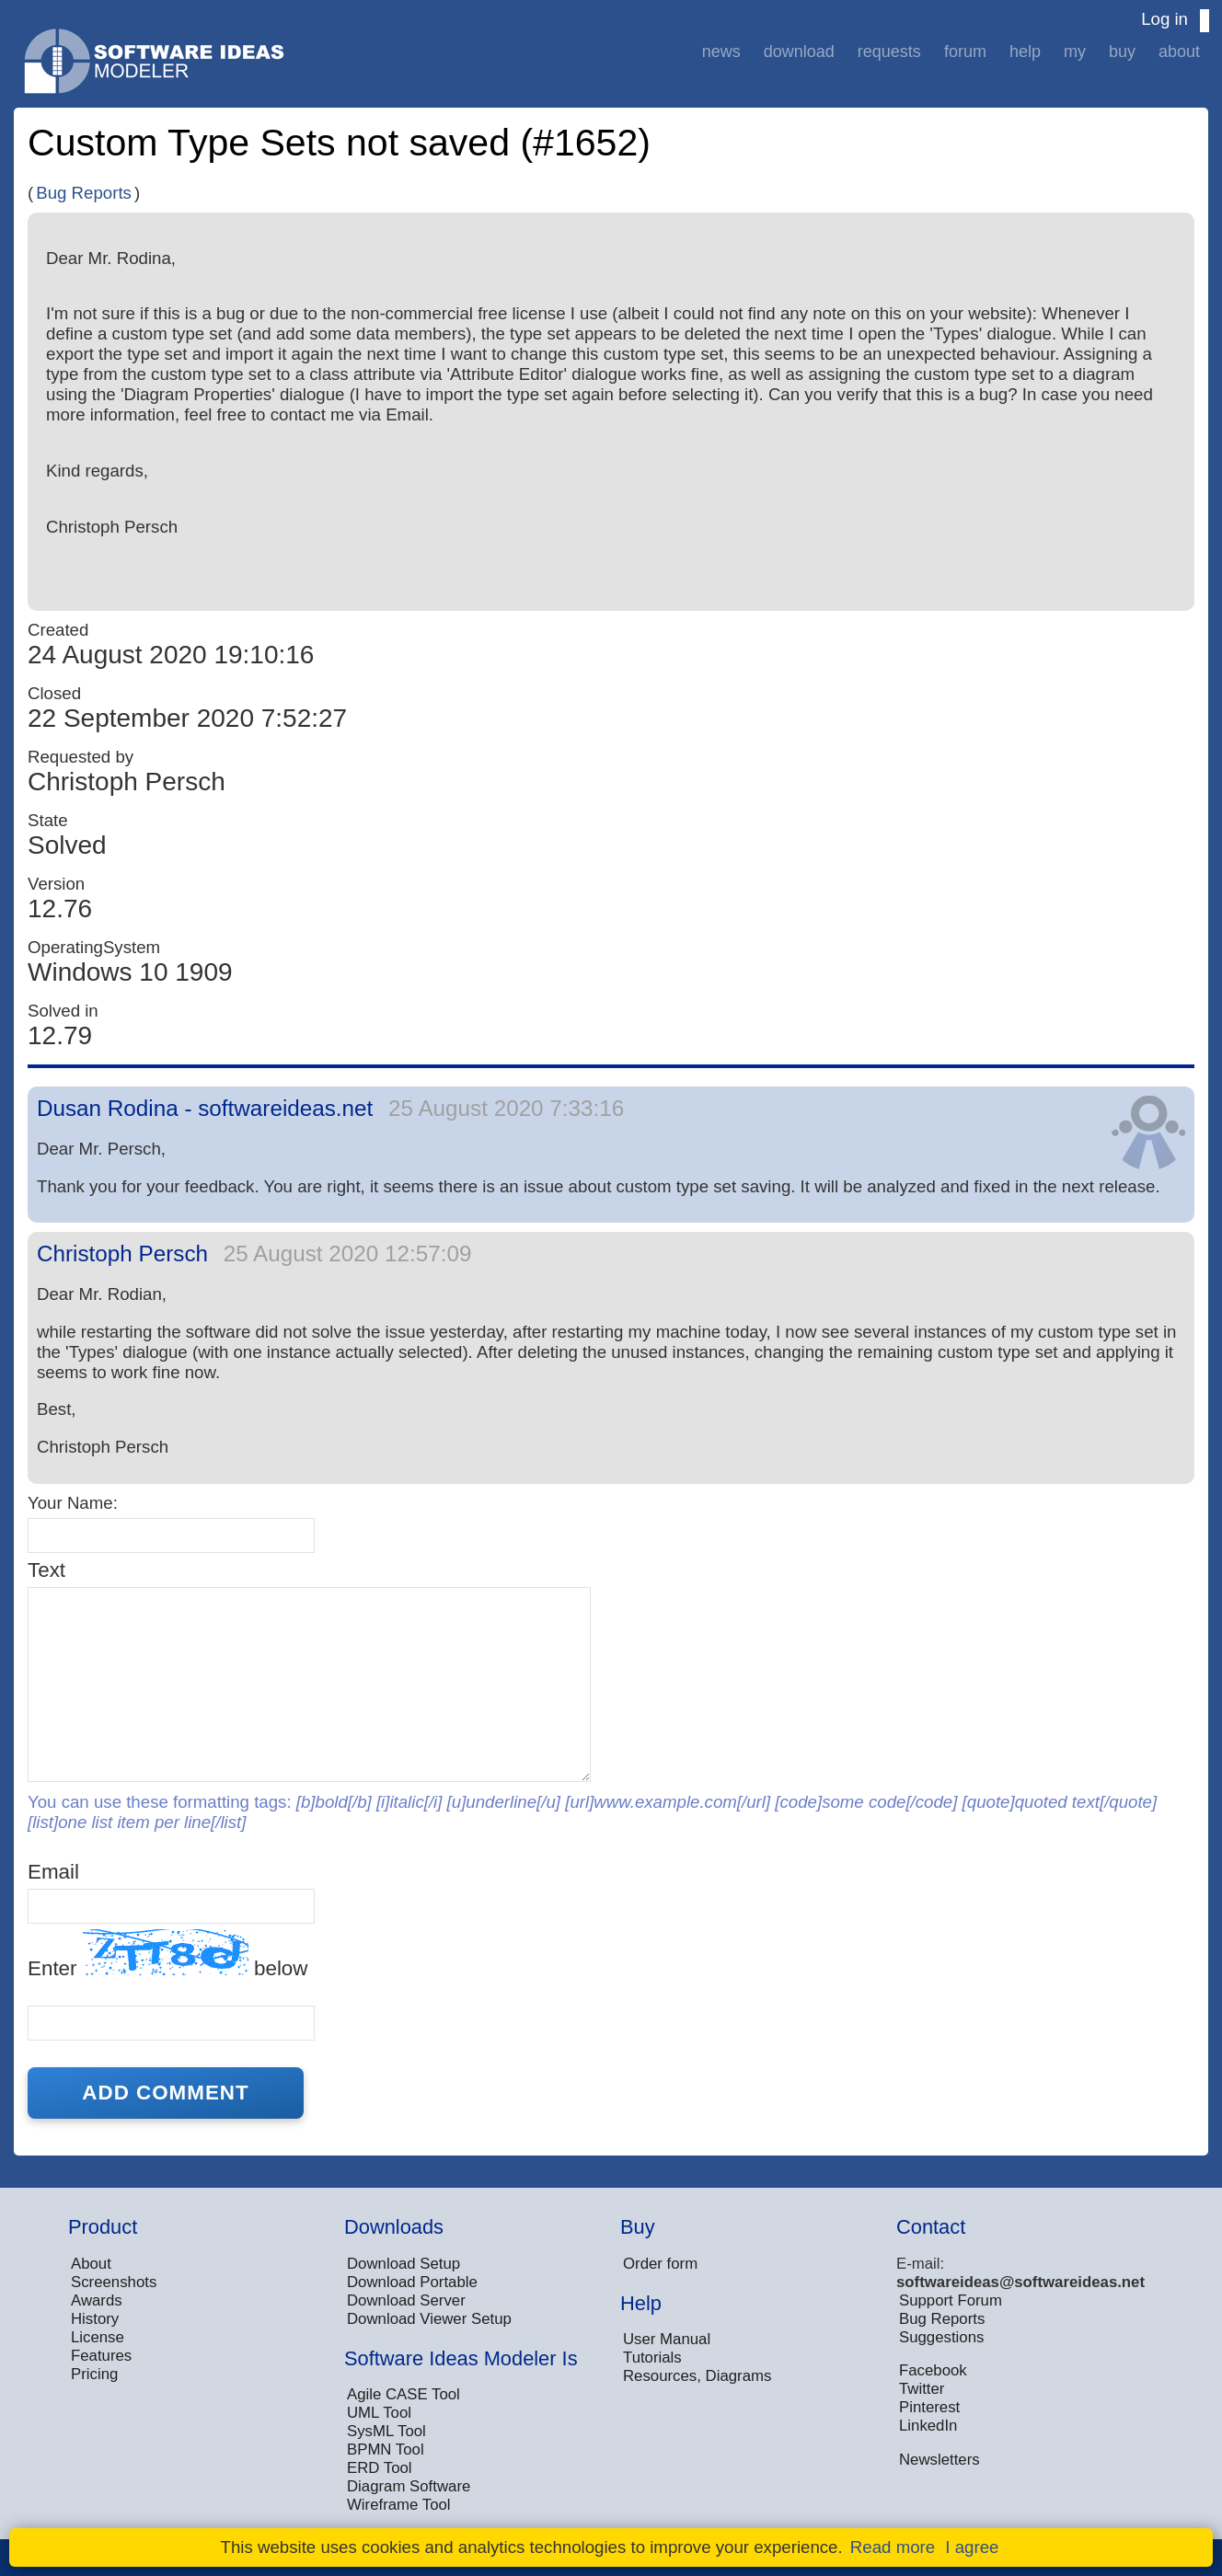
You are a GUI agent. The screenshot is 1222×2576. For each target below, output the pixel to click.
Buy (1122, 51)
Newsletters (939, 2459)
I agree (971, 2547)
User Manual (666, 2339)
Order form (660, 2263)
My (1075, 51)
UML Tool (379, 2412)
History (95, 2319)
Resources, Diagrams (697, 2376)
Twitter (921, 2389)
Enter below (167, 1954)
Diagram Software (408, 2486)
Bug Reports (84, 192)
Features (101, 2355)
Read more (892, 2547)
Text (46, 1569)
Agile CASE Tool (403, 2394)
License (97, 2337)
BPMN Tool (385, 2449)
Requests (889, 51)
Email (53, 1871)
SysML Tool (386, 2431)
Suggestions (941, 2337)
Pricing (94, 2374)
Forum (965, 51)
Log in (1164, 19)
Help (1025, 51)
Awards (96, 2300)
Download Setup (403, 2263)
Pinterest (929, 2407)
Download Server (406, 2300)
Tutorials (652, 2357)
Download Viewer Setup (429, 2319)
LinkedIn (928, 2425)
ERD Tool (379, 2468)
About (1179, 51)
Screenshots (113, 2282)
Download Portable (412, 2282)
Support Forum (950, 2300)
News (721, 51)
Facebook (933, 2370)
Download (799, 51)
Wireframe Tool (399, 2504)
